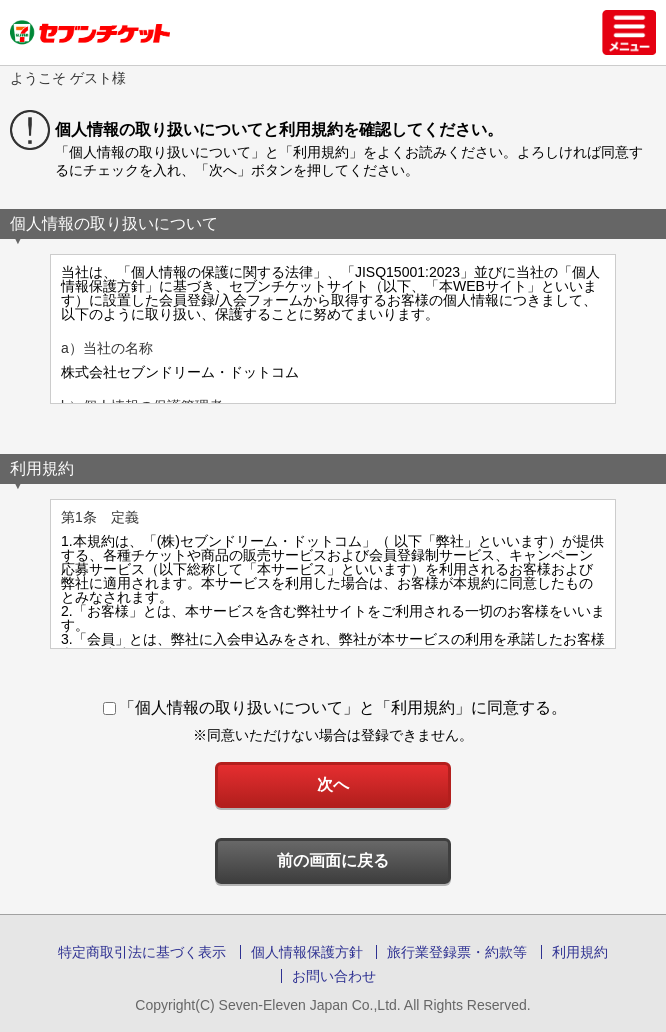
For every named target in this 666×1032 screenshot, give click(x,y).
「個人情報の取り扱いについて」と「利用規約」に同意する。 (335, 707)
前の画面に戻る (333, 860)
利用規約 (580, 952)
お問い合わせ (334, 976)
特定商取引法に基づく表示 (142, 952)
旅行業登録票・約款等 (457, 952)
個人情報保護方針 (307, 952)
